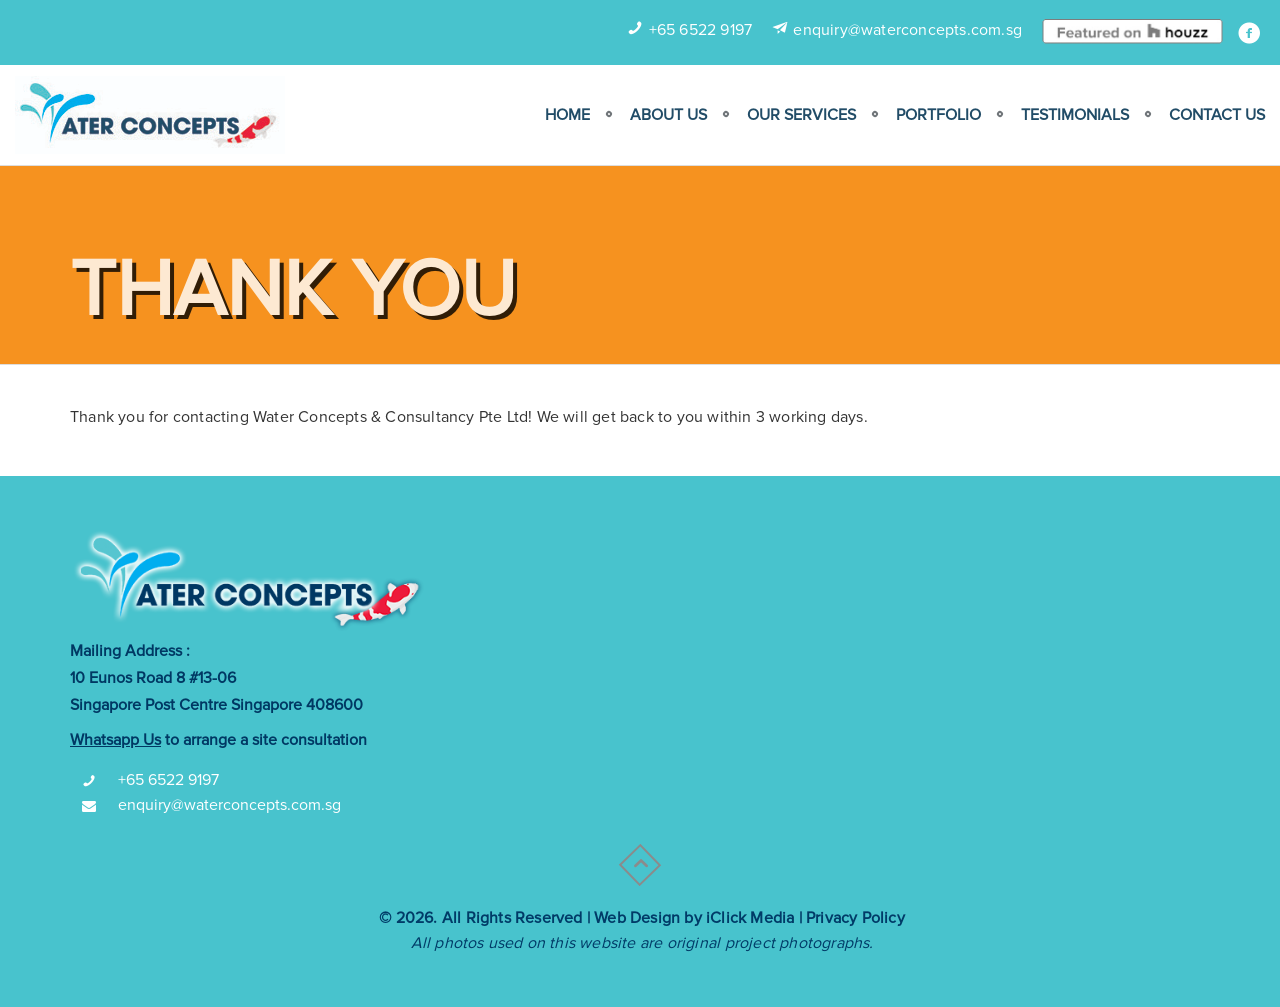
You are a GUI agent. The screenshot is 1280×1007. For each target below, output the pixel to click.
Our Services (801, 115)
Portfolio (938, 115)
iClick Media (750, 918)
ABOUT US (668, 115)
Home (567, 115)
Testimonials (1075, 115)
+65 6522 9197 (701, 30)
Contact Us (1217, 115)
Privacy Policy (855, 918)
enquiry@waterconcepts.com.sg (907, 30)
